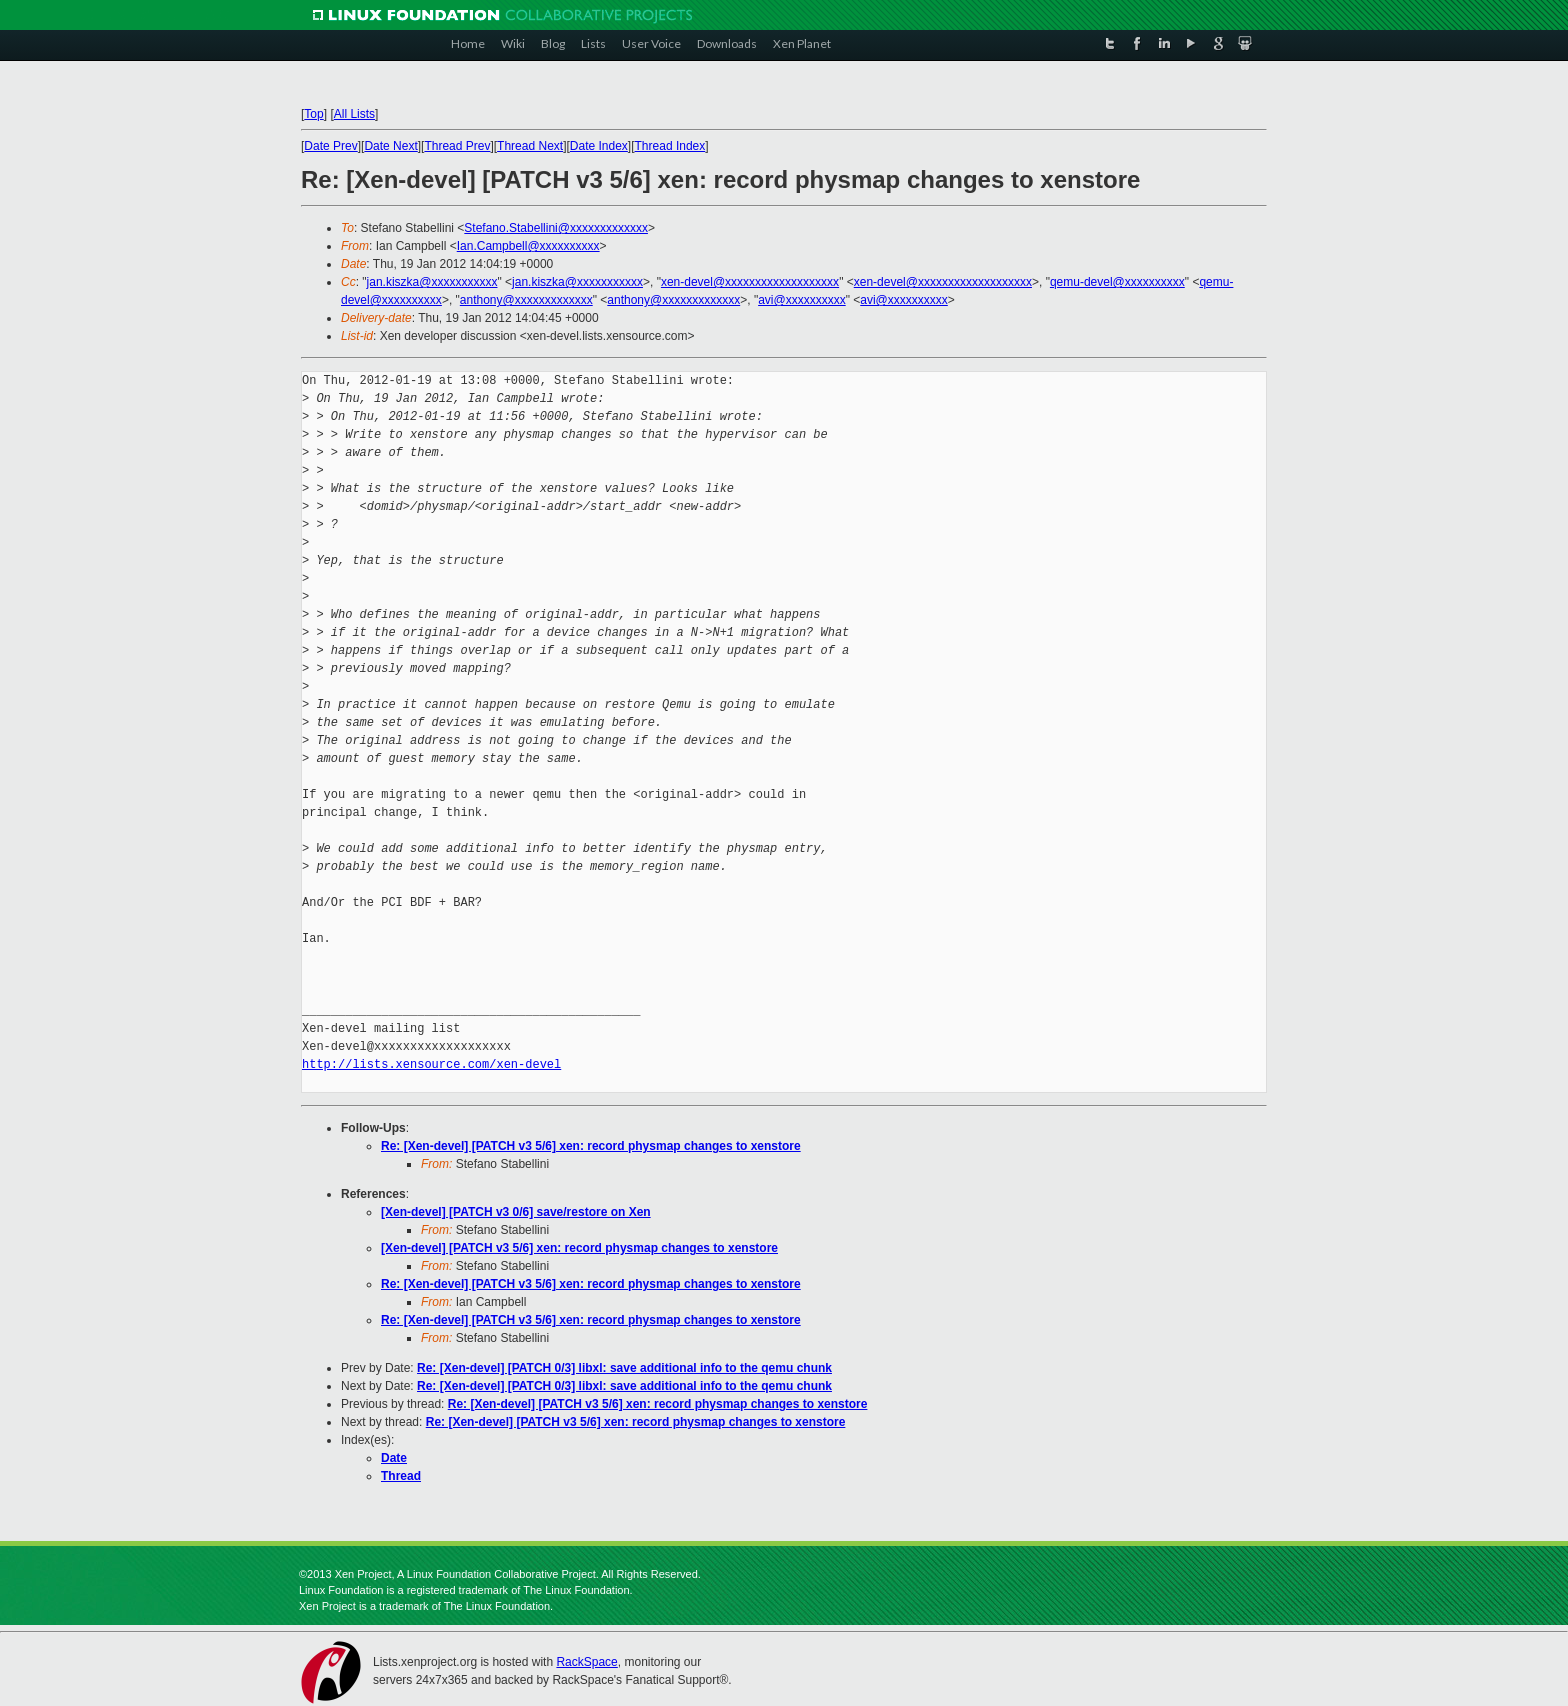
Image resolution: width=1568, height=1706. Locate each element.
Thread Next (530, 146)
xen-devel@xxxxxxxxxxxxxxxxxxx (750, 282)
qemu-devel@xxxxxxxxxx (1117, 282)
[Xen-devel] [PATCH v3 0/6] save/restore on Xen (516, 1212)
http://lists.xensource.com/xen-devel (431, 1064)
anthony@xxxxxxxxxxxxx (526, 300)
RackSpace (586, 1662)
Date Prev (330, 146)
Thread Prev (457, 146)
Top (313, 114)
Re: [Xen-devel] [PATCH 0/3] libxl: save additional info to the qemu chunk (624, 1368)
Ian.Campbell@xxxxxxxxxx (528, 246)
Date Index (599, 146)
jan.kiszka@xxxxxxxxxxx (432, 282)
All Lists (354, 114)
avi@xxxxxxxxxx (802, 300)
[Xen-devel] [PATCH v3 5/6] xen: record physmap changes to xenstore (579, 1248)
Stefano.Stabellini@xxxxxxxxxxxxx (556, 228)
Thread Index (670, 146)
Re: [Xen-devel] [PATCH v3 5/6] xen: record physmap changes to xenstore (591, 1146)
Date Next (390, 146)
